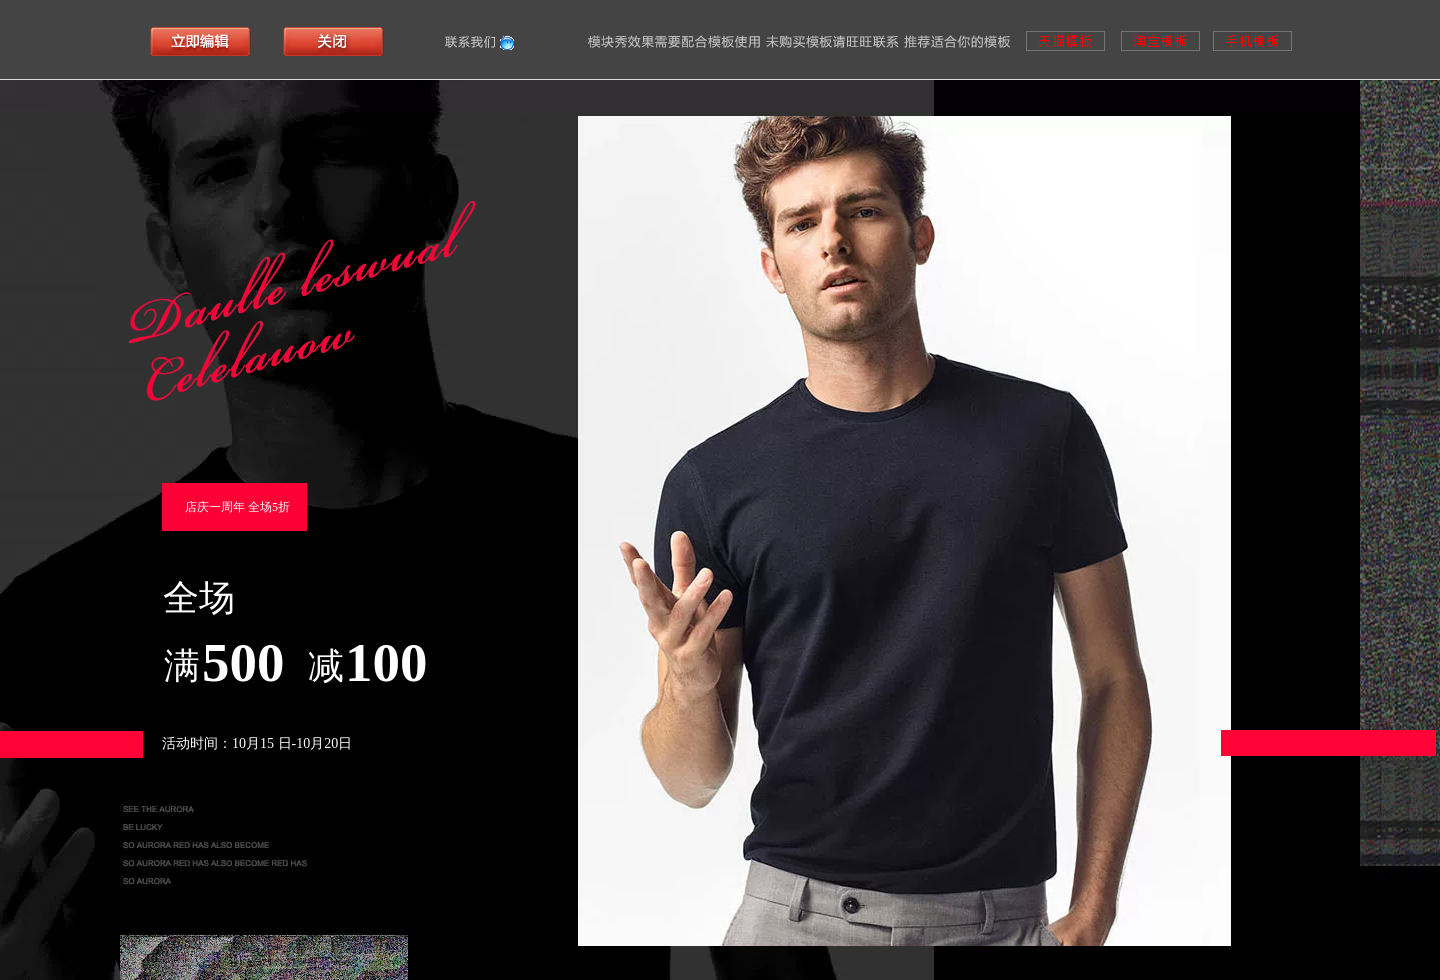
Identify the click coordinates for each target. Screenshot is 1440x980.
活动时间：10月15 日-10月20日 (257, 743)
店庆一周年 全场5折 (237, 507)
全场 (199, 598)
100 (386, 663)
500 (243, 663)
